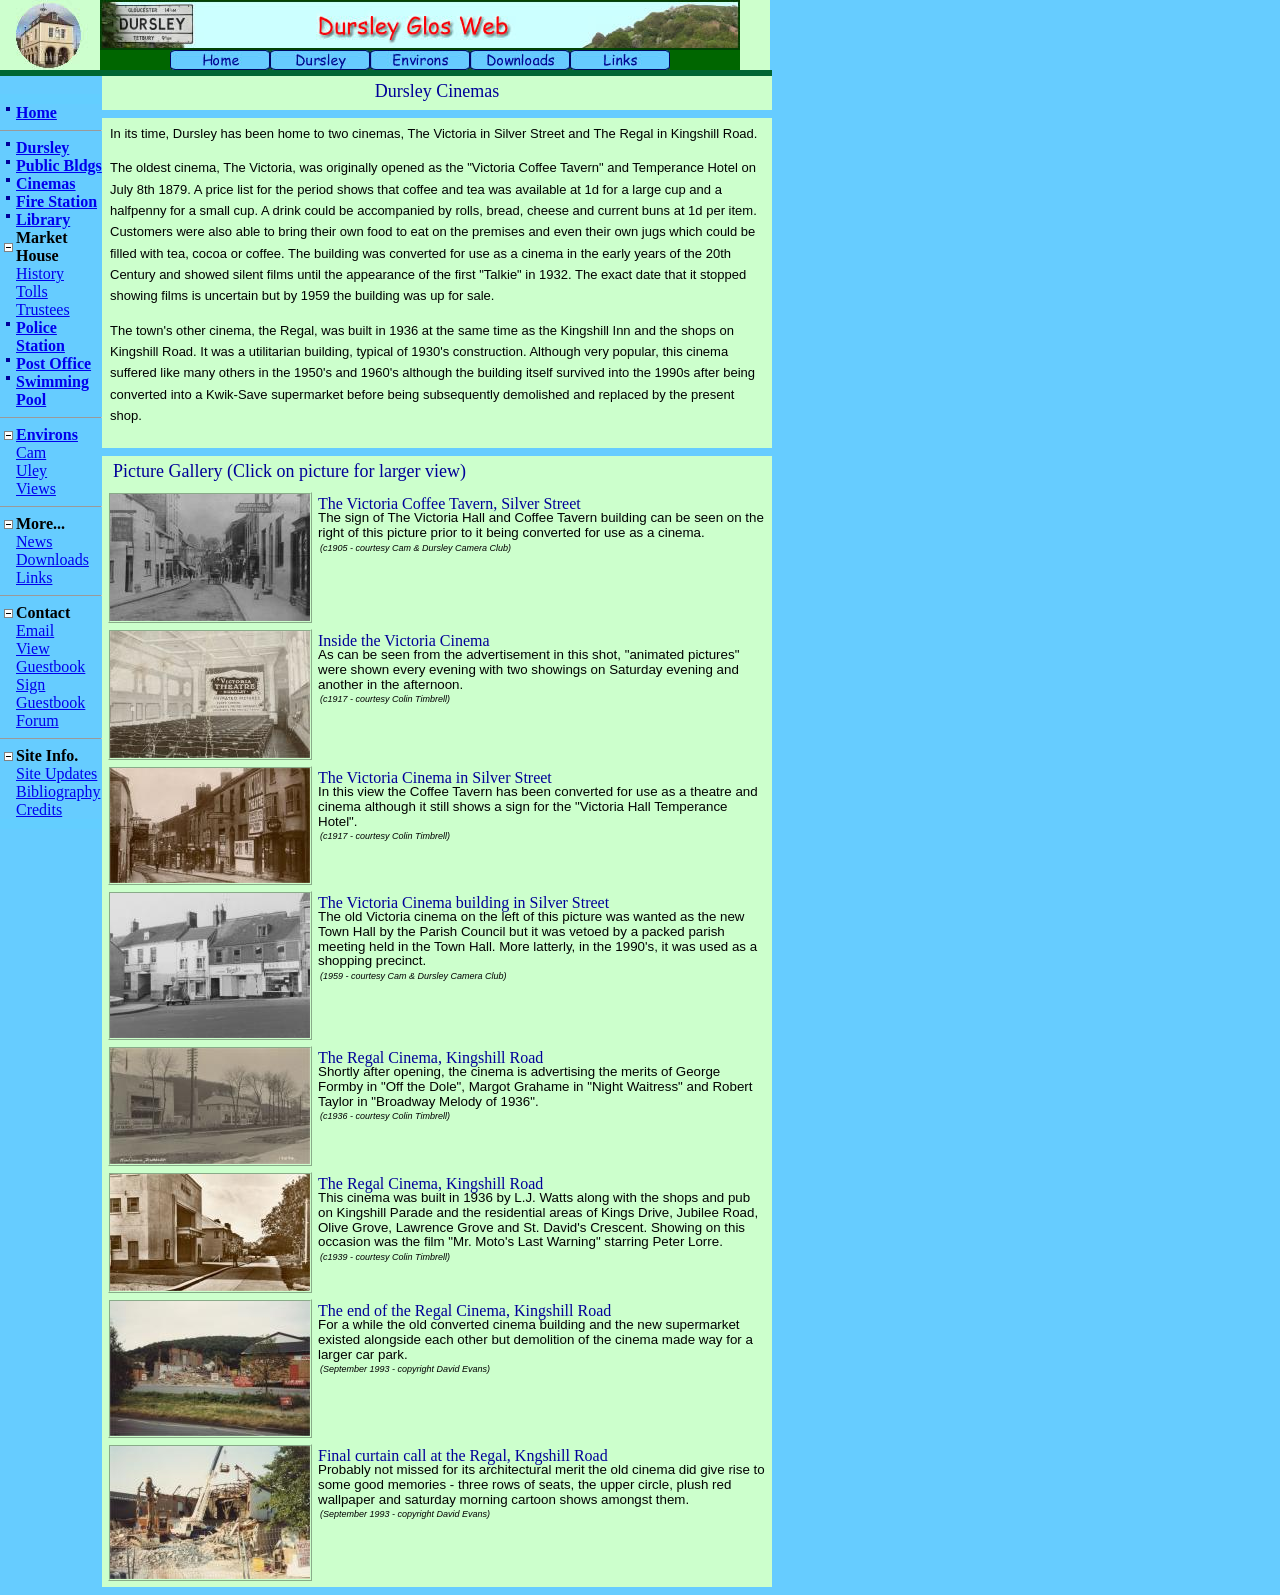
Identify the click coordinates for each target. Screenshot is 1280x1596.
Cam (31, 452)
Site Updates (56, 773)
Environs (47, 434)
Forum (37, 720)
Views (36, 488)
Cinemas (46, 183)
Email (35, 630)
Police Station (40, 336)
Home (36, 112)
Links (34, 577)
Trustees (43, 309)
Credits (39, 809)
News (34, 541)
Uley (31, 470)
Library (43, 219)
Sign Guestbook (50, 693)
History (40, 273)
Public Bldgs (59, 165)
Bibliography (58, 791)
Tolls (32, 291)
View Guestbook (50, 657)
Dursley (42, 147)
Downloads (52, 559)
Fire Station (56, 201)
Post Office (53, 363)
